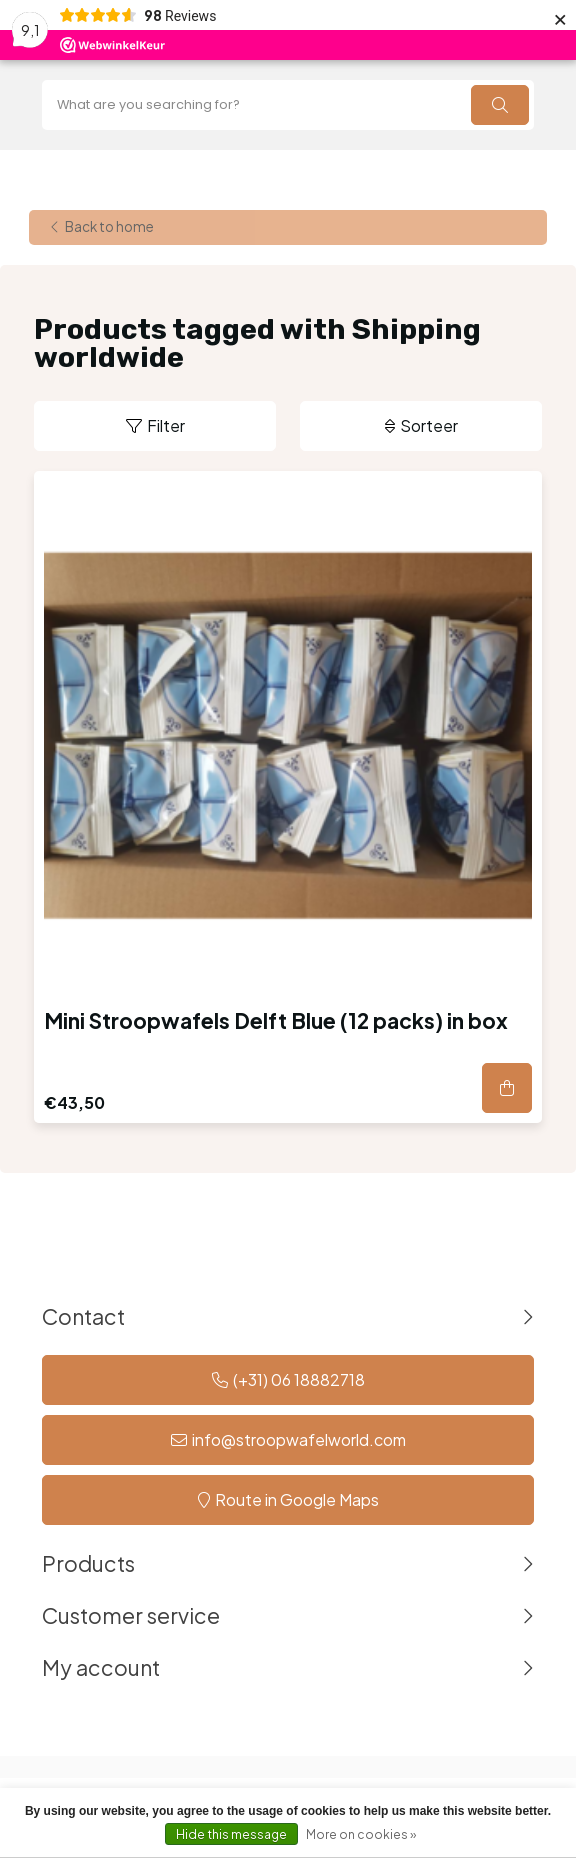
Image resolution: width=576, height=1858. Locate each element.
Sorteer (429, 425)
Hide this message (231, 1834)
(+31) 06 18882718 (299, 1379)
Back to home (109, 227)
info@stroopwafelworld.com (299, 1439)
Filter (166, 425)
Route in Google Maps (297, 1499)
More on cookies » (361, 1834)
